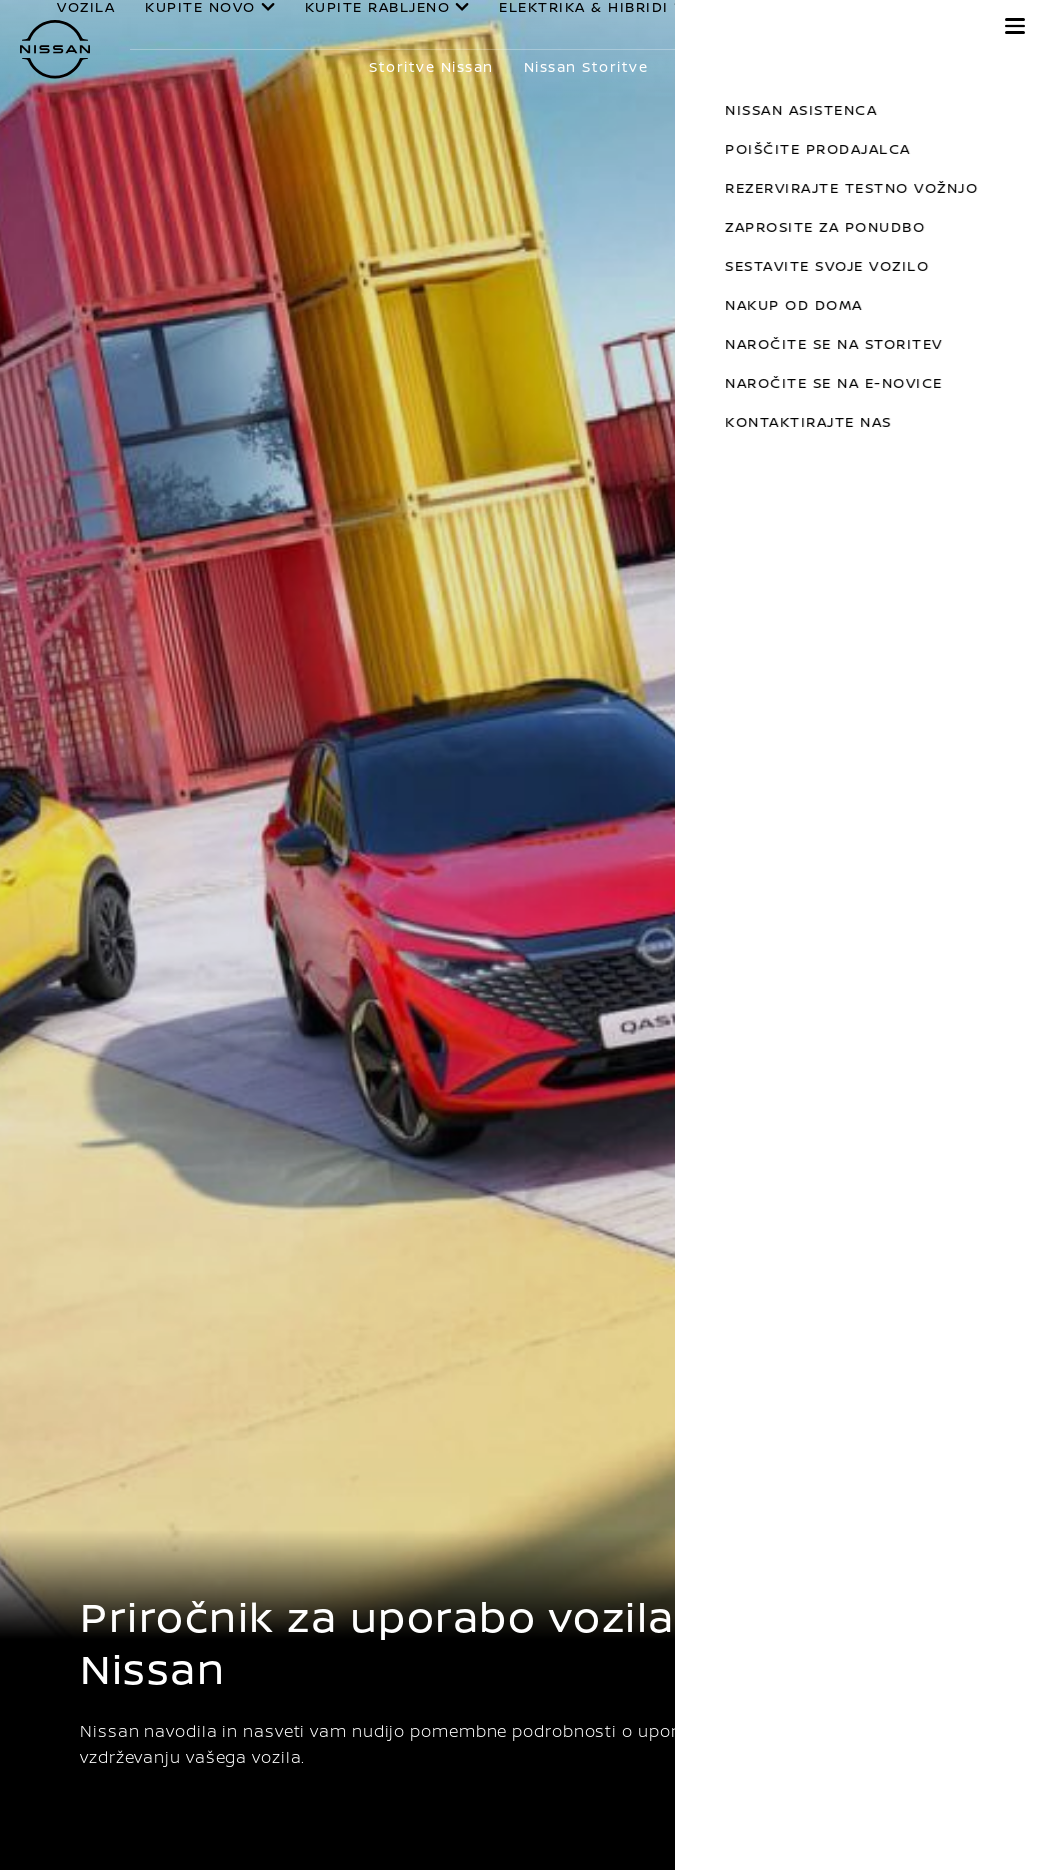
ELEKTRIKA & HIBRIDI (574, 31)
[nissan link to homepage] (55, 49)
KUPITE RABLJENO (387, 31)
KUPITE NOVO (230, 31)
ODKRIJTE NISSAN (879, 31)
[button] (1015, 26)
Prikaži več (959, 66)
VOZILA (142, 25)
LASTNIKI (754, 30)
